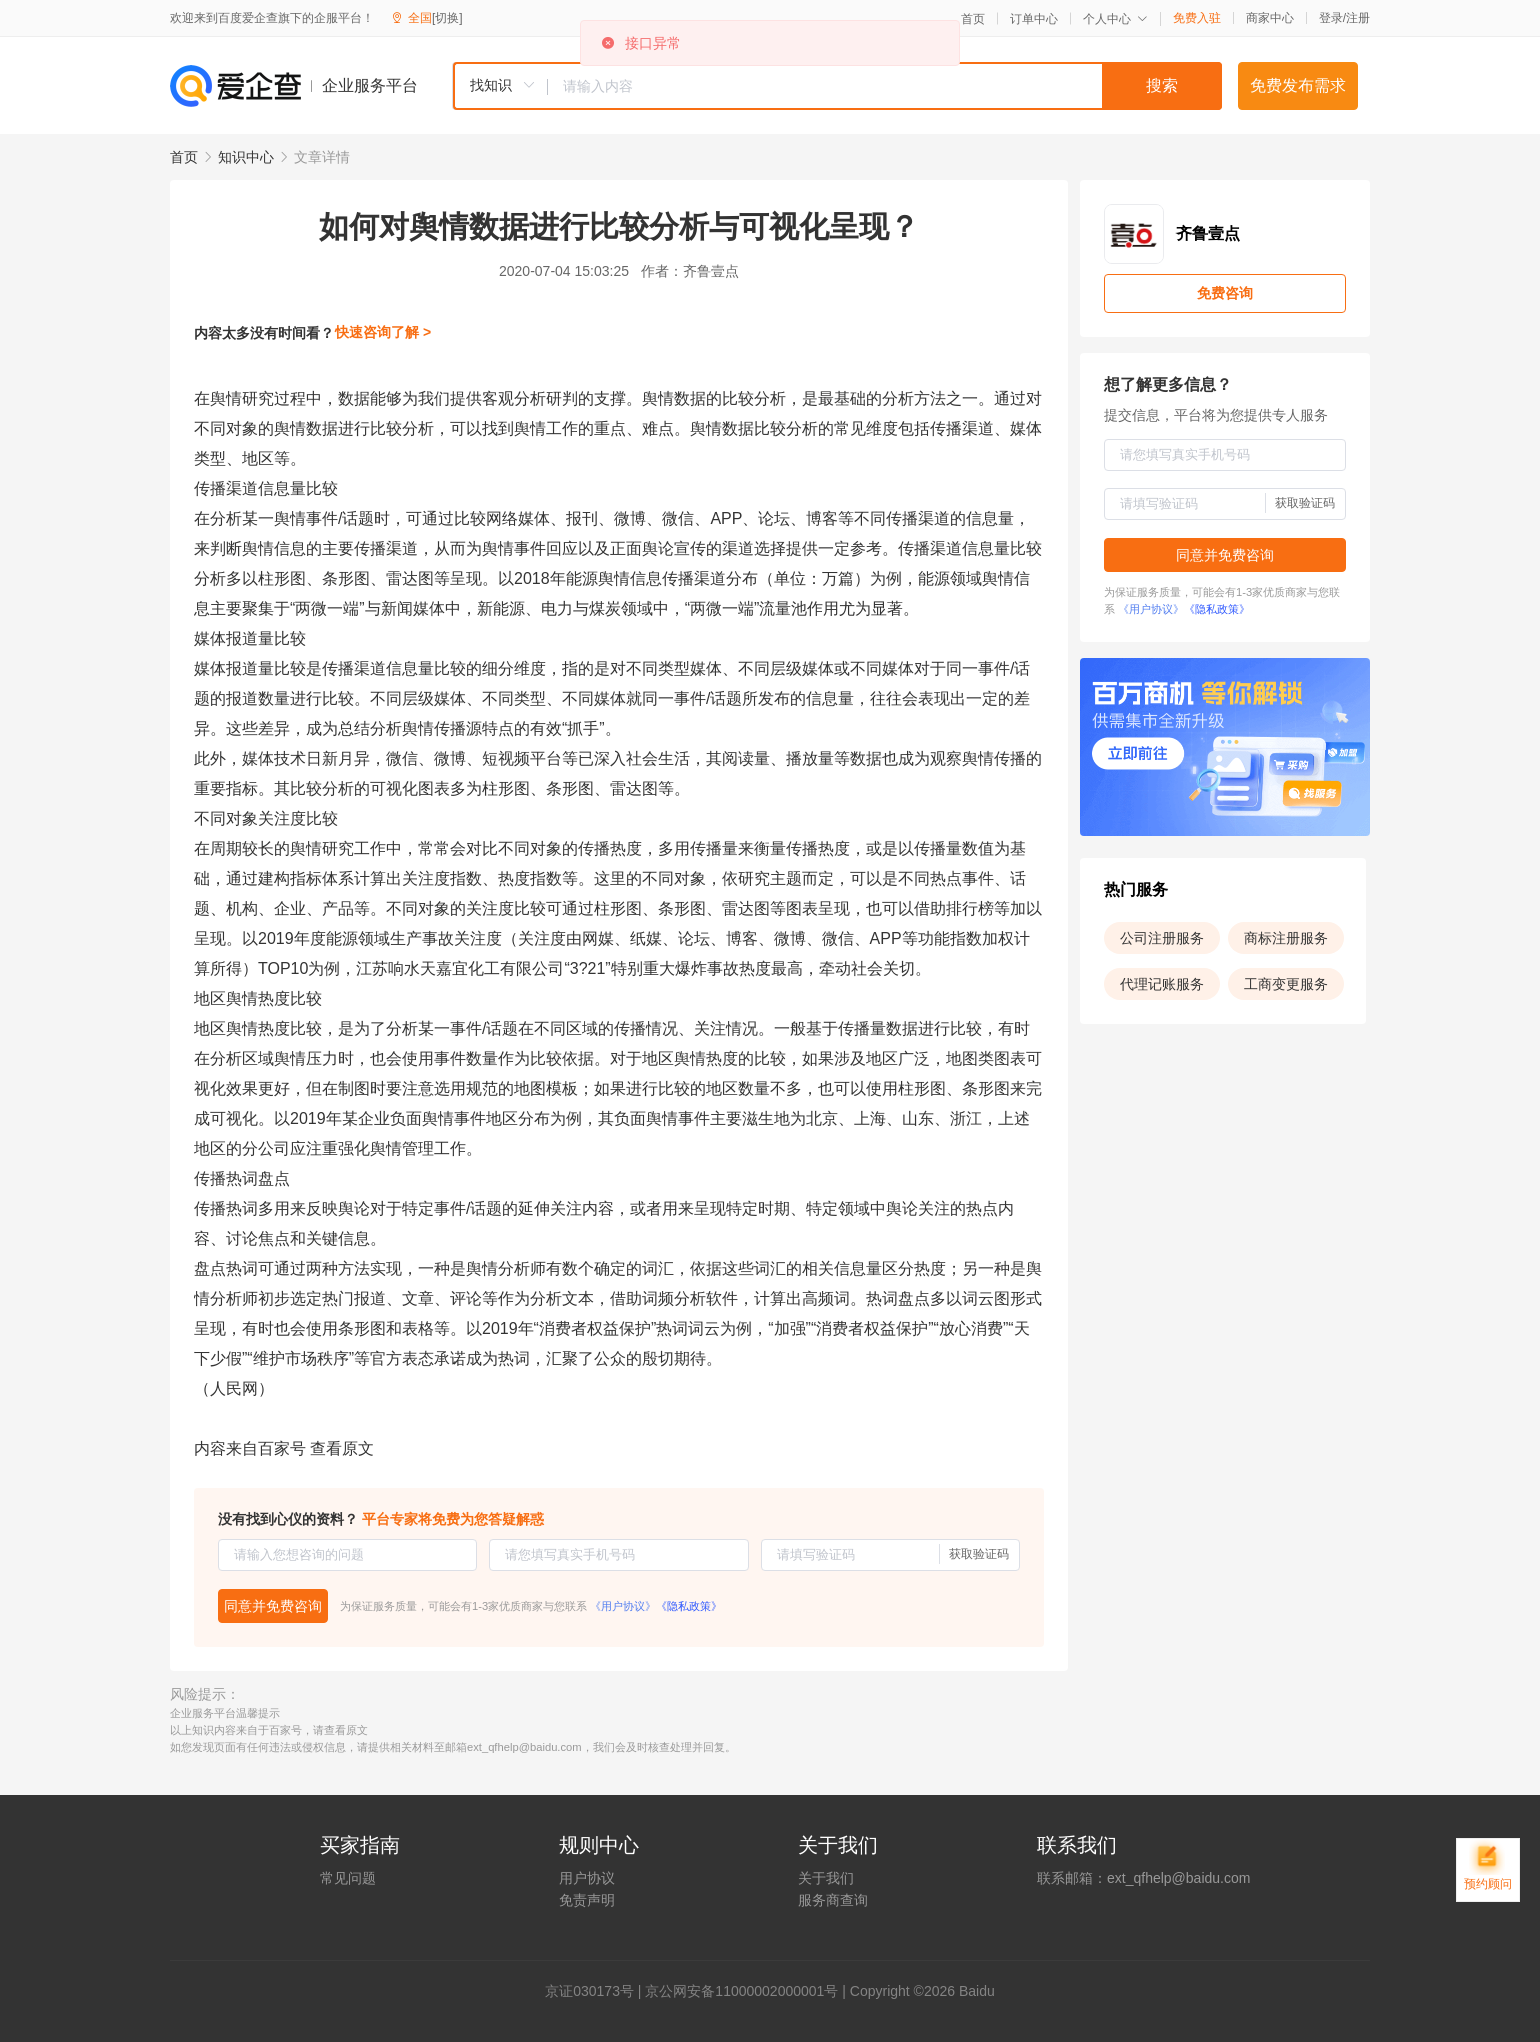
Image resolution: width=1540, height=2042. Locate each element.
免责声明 (587, 1900)
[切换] (447, 18)
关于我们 (826, 1878)
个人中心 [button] (1115, 19)
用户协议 (587, 1878)
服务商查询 (833, 1900)
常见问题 (348, 1878)
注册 (1358, 18)
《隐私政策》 (689, 1606)
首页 (973, 19)
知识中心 (246, 157)
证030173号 (596, 1991)
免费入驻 (1197, 18)
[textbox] (885, 86)
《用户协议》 (623, 1606)
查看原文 (342, 1448)
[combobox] (837, 86)
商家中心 (1270, 18)
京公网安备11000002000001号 (741, 1991)
